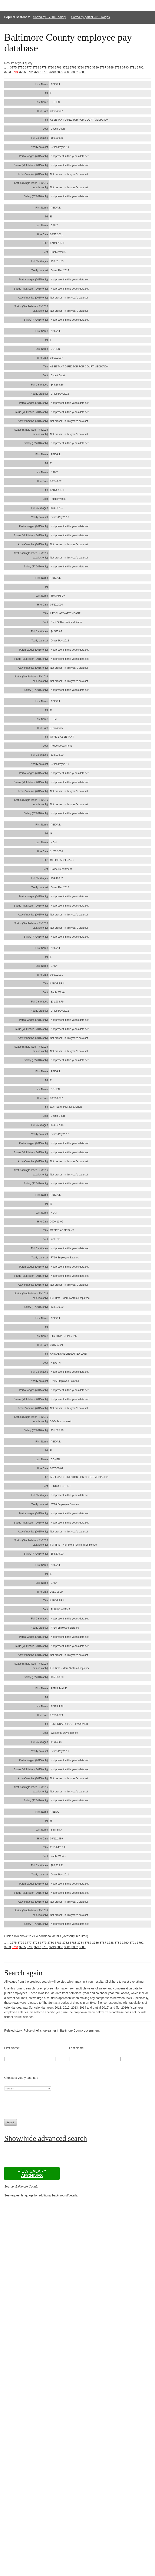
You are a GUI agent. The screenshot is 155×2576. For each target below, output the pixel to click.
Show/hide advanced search (45, 2138)
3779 (43, 67)
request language (21, 2195)
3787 (103, 67)
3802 (74, 72)
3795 (22, 72)
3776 (20, 67)
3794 (15, 72)
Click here (111, 1981)
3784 (80, 67)
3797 (37, 72)
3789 (118, 67)
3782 (65, 67)
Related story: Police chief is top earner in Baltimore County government (51, 2030)
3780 (50, 67)
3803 (82, 72)
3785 (88, 67)
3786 (95, 67)
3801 (67, 72)
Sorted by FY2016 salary (49, 17)
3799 (52, 72)
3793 (7, 72)
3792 (140, 67)
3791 (132, 67)
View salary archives (31, 2173)
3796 (30, 72)
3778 (35, 67)
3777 (28, 67)
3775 (13, 67)
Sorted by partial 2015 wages (90, 17)
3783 (73, 67)
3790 (125, 67)
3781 (58, 67)
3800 (59, 72)
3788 (110, 67)
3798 (45, 72)
